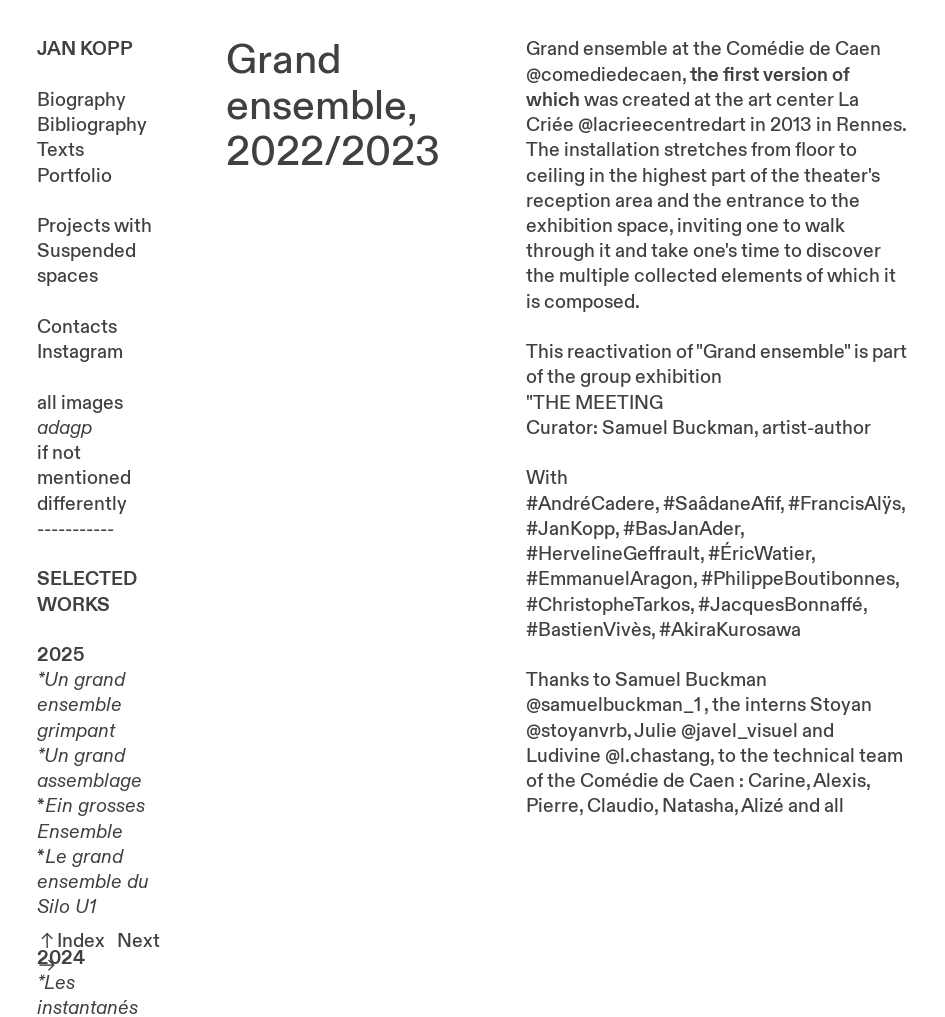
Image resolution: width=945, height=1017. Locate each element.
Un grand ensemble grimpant (81, 705)
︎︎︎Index (71, 941)
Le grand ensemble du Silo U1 (93, 882)
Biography (81, 100)
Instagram (80, 352)
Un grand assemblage (89, 768)
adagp (64, 428)
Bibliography (92, 125)
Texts (60, 150)
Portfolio (74, 176)
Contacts (77, 327)
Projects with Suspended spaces (94, 251)
